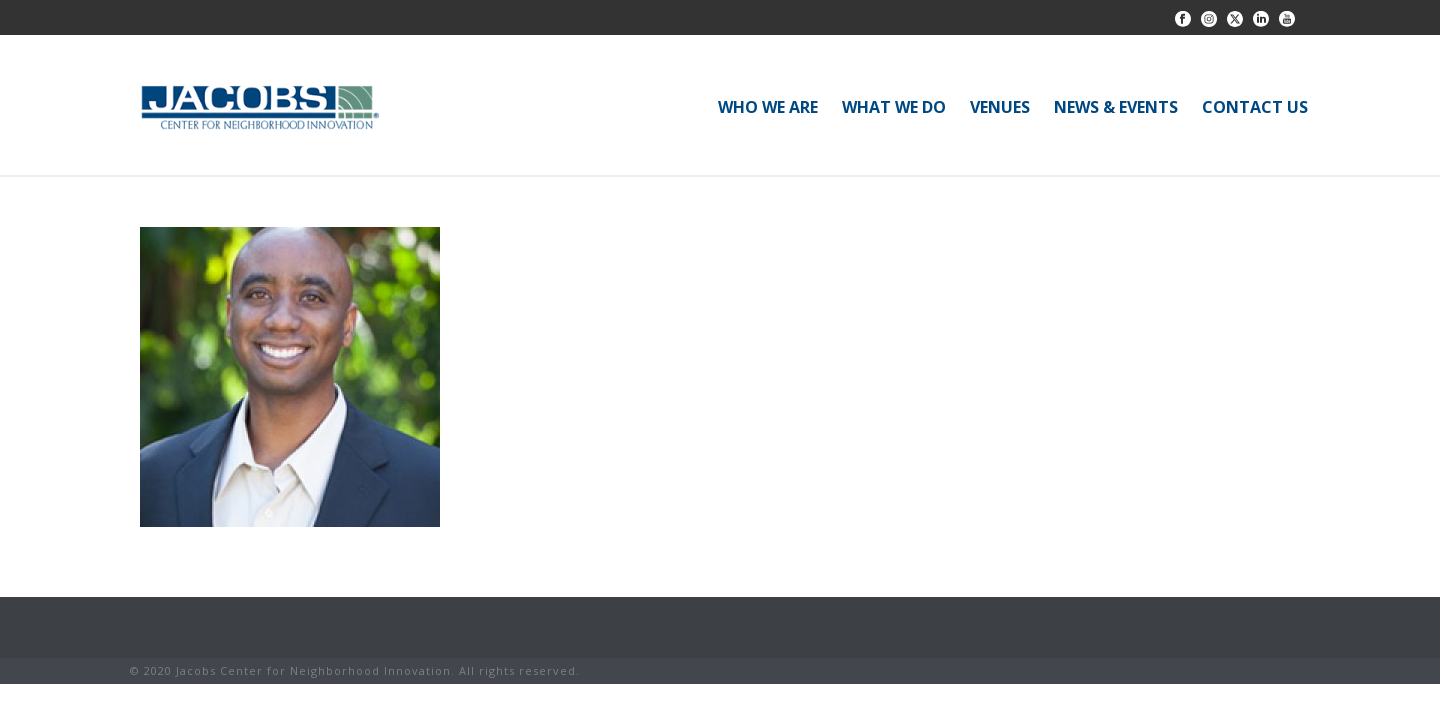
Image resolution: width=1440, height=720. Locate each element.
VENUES (1000, 107)
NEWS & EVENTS (1116, 107)
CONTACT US (1255, 107)
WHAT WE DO (894, 107)
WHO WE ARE (768, 107)
